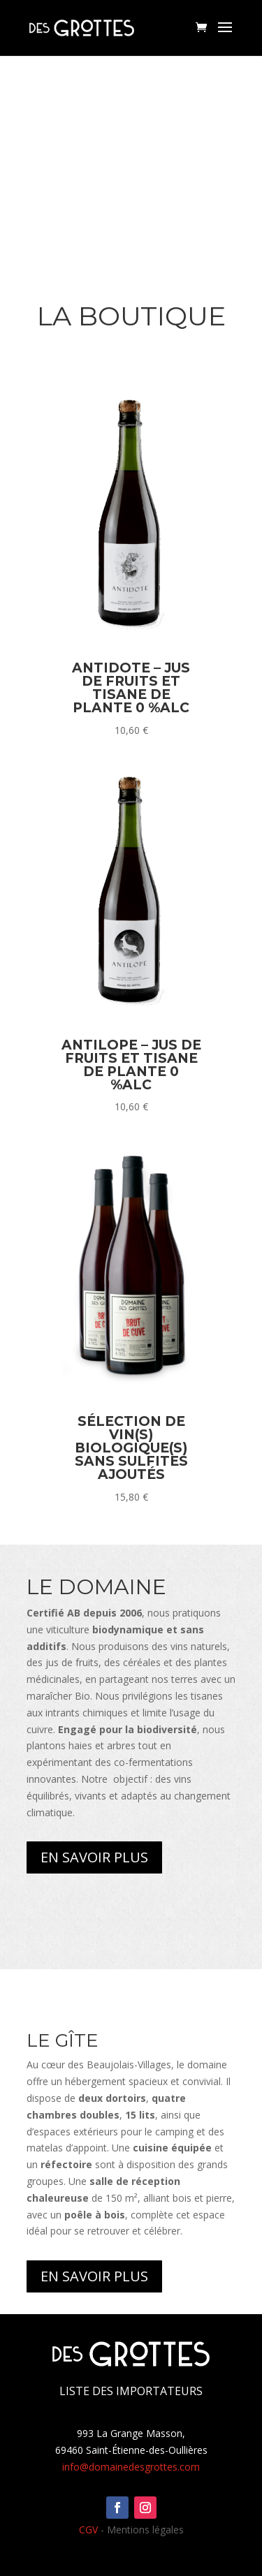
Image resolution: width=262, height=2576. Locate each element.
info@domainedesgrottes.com (131, 2466)
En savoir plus (94, 1857)
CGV (88, 2529)
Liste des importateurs (131, 2391)
